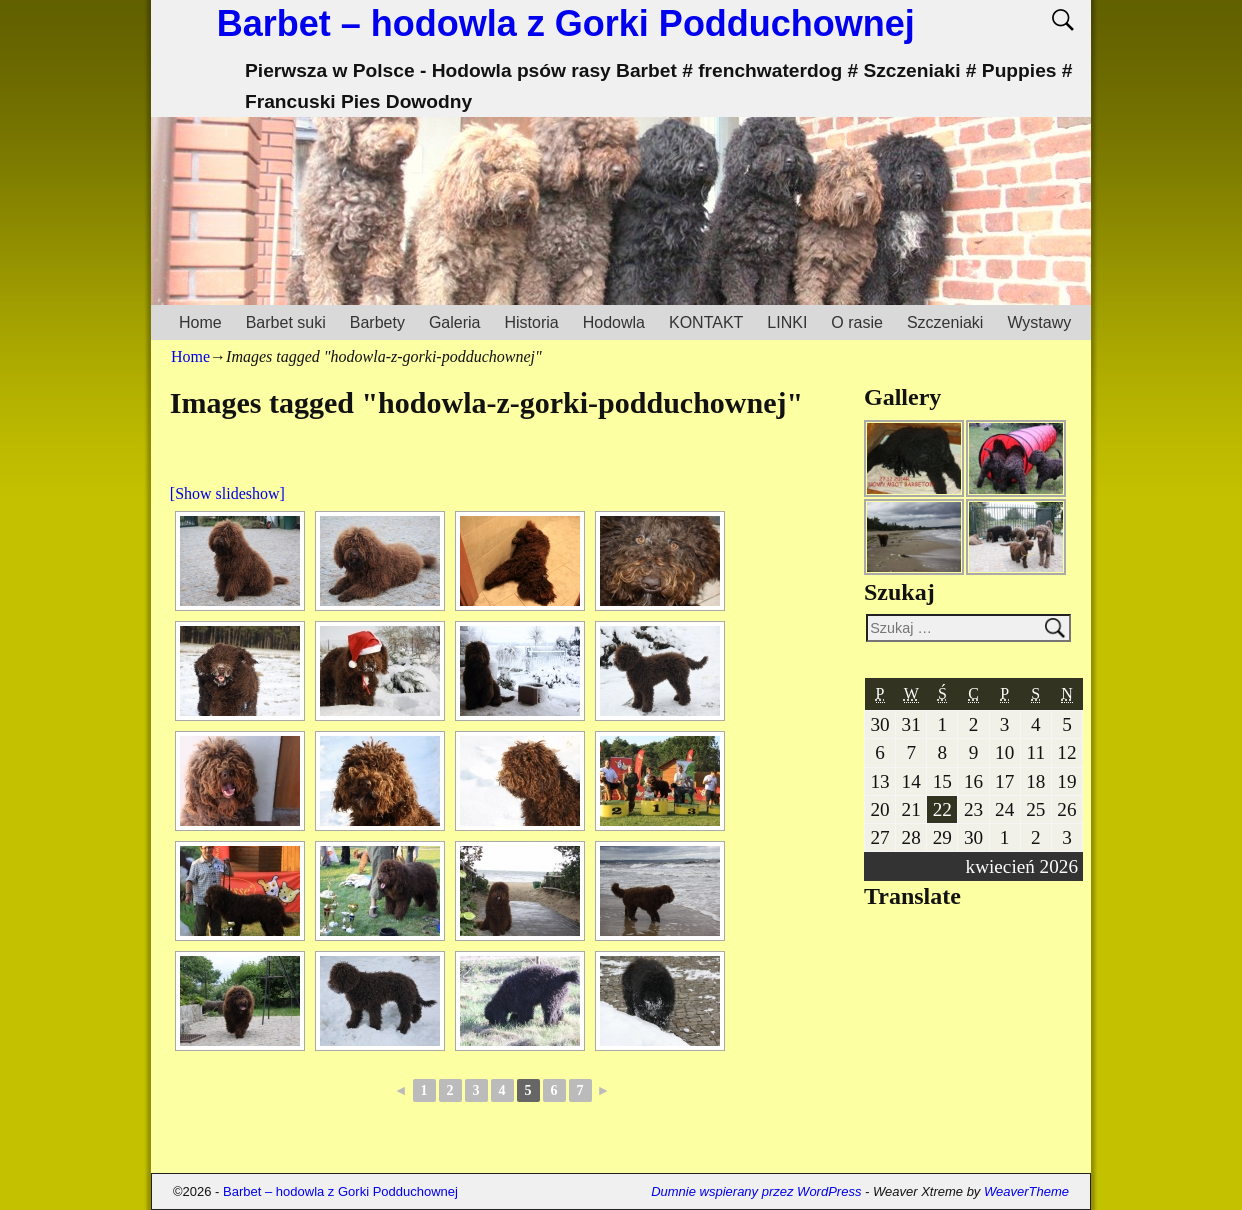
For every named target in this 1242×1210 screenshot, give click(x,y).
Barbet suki (286, 322)
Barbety (377, 322)
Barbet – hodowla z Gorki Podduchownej (566, 23)
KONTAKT (706, 322)
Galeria (455, 322)
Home (200, 322)
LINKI (787, 322)
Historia (531, 322)
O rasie (857, 322)
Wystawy (1039, 322)
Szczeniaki (945, 322)
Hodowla (614, 322)
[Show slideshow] (227, 493)
